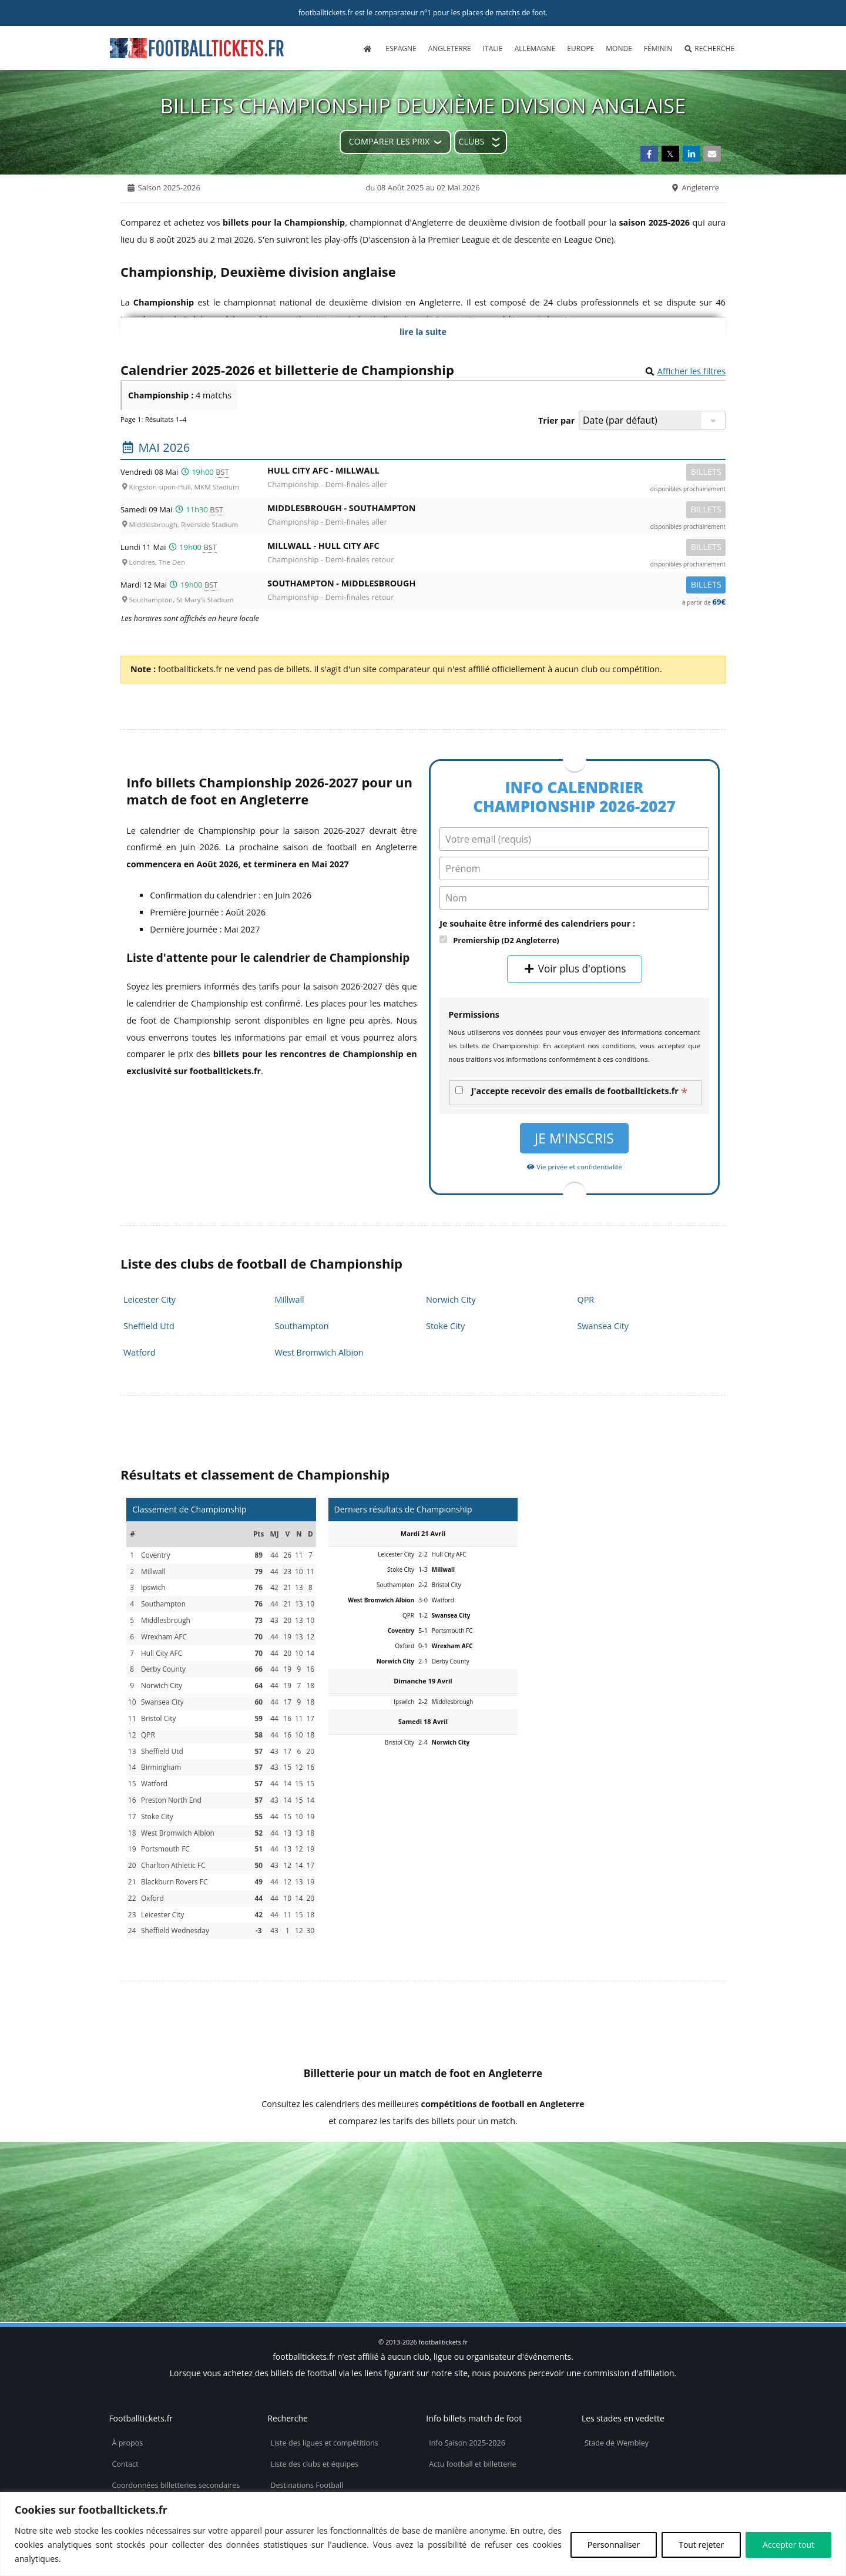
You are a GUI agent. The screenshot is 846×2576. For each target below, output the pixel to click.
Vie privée (129, 2453)
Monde (619, 48)
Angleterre (449, 48)
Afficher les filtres (691, 371)
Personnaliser (614, 2544)
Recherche (709, 48)
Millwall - (496, 548)
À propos (127, 2368)
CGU (119, 2475)
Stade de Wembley (617, 2368)
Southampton (302, 1325)
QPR (586, 1299)
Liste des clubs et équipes (314, 2389)
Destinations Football (306, 2411)
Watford (139, 1352)
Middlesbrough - (496, 510)
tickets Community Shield (128, 2183)
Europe (580, 48)
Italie (493, 48)
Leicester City (149, 1299)
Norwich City (451, 1299)
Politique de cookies (146, 2432)
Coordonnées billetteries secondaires (176, 2411)
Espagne (400, 48)
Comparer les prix (389, 141)
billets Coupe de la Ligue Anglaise (328, 2183)
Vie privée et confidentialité (574, 1166)
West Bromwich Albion (319, 1352)
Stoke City (445, 1325)
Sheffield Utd (148, 1325)
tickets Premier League (727, 2183)
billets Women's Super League (423, 2207)
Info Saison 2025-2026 (467, 2368)
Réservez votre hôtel (305, 2475)
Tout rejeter (701, 2544)
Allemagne (535, 48)
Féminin (658, 48)
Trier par (556, 420)
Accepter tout (788, 2544)
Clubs (471, 141)
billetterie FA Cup (589, 2183)
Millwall (289, 1299)
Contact (125, 2389)
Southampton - (496, 585)
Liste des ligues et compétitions (324, 2368)
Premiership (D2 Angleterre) (506, 940)
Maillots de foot (297, 2432)
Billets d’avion (293, 2453)
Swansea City (603, 1325)
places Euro (485, 2183)
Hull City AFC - (496, 473)
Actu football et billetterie (472, 2389)
